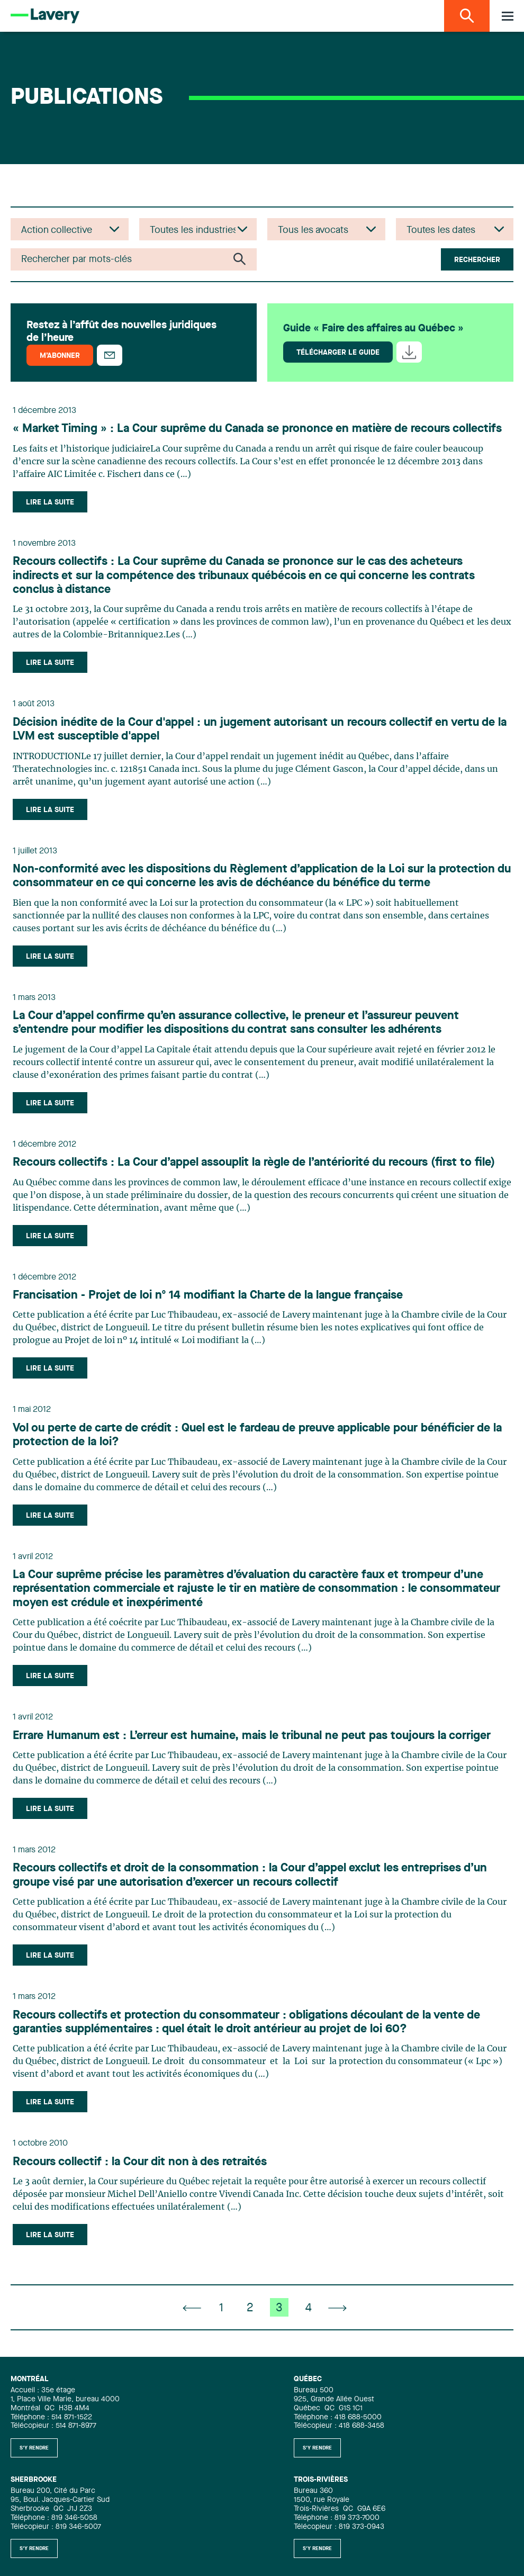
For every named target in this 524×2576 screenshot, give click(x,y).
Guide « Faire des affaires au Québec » (373, 328)
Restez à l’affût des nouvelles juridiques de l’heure (121, 332)
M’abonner (60, 355)
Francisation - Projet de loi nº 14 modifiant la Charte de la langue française (208, 1295)
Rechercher (477, 260)
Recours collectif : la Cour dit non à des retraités (140, 2162)
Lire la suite (50, 502)
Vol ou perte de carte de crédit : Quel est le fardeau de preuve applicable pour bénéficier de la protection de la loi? (257, 1435)
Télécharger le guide (338, 352)
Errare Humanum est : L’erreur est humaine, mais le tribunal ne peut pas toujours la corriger (252, 1736)
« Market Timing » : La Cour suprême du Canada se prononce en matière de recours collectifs (257, 429)
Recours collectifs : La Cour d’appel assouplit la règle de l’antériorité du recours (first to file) (254, 1162)
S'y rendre (34, 2448)
